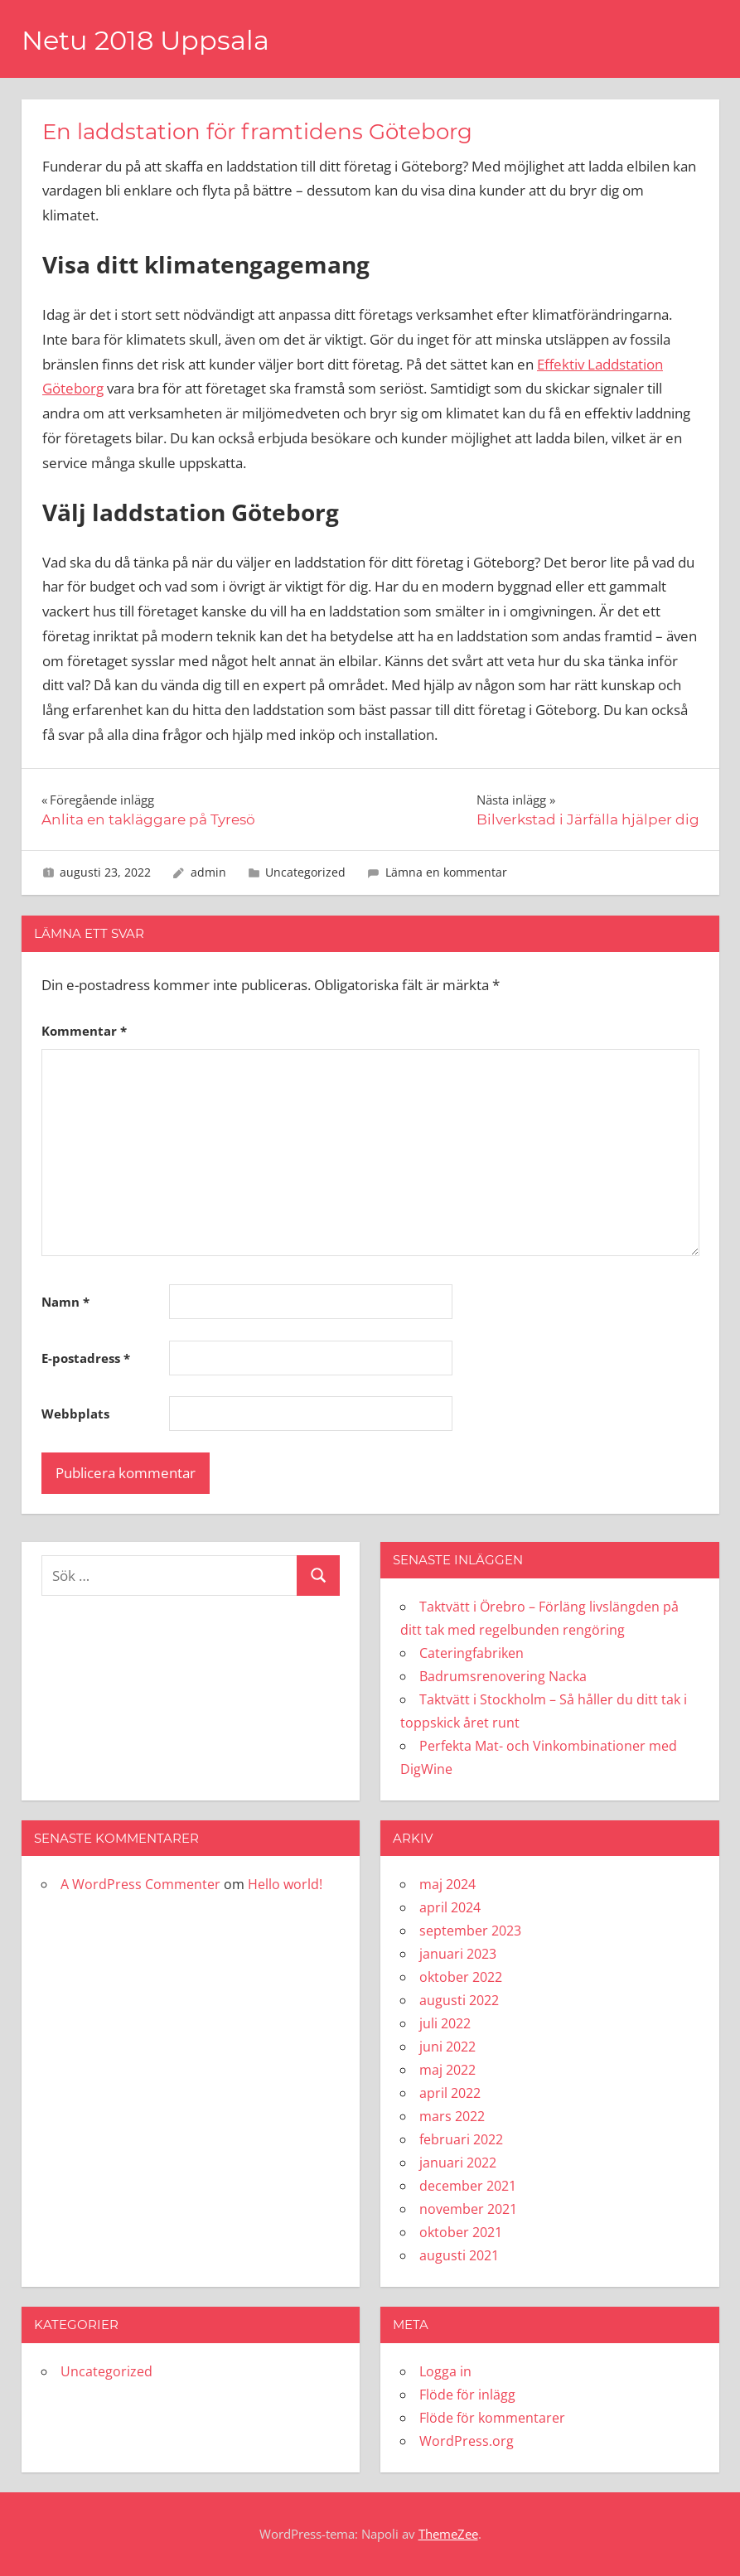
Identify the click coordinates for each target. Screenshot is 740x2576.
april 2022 (450, 2093)
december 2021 (467, 2186)
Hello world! (285, 1884)
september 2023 (470, 1930)
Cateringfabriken (471, 1653)
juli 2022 (445, 2023)
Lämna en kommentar (446, 872)
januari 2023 (457, 1954)
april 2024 (450, 1907)
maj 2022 (447, 2070)
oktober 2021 (460, 2232)
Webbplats (75, 1413)
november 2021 (468, 2209)
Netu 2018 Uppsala (145, 40)
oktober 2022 (460, 1977)
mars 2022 (452, 2116)
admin (208, 872)
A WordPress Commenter (140, 1884)
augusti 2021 (459, 2255)
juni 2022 (447, 2046)
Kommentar (84, 1030)
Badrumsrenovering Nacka (503, 1676)
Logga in (445, 2371)
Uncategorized (305, 872)
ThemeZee (448, 2533)
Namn (65, 1301)
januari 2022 (457, 2162)
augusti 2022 (459, 2000)
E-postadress (85, 1358)
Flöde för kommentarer (492, 2418)
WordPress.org (466, 2441)
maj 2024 (447, 1884)
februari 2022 (461, 2139)
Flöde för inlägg (467, 2394)
